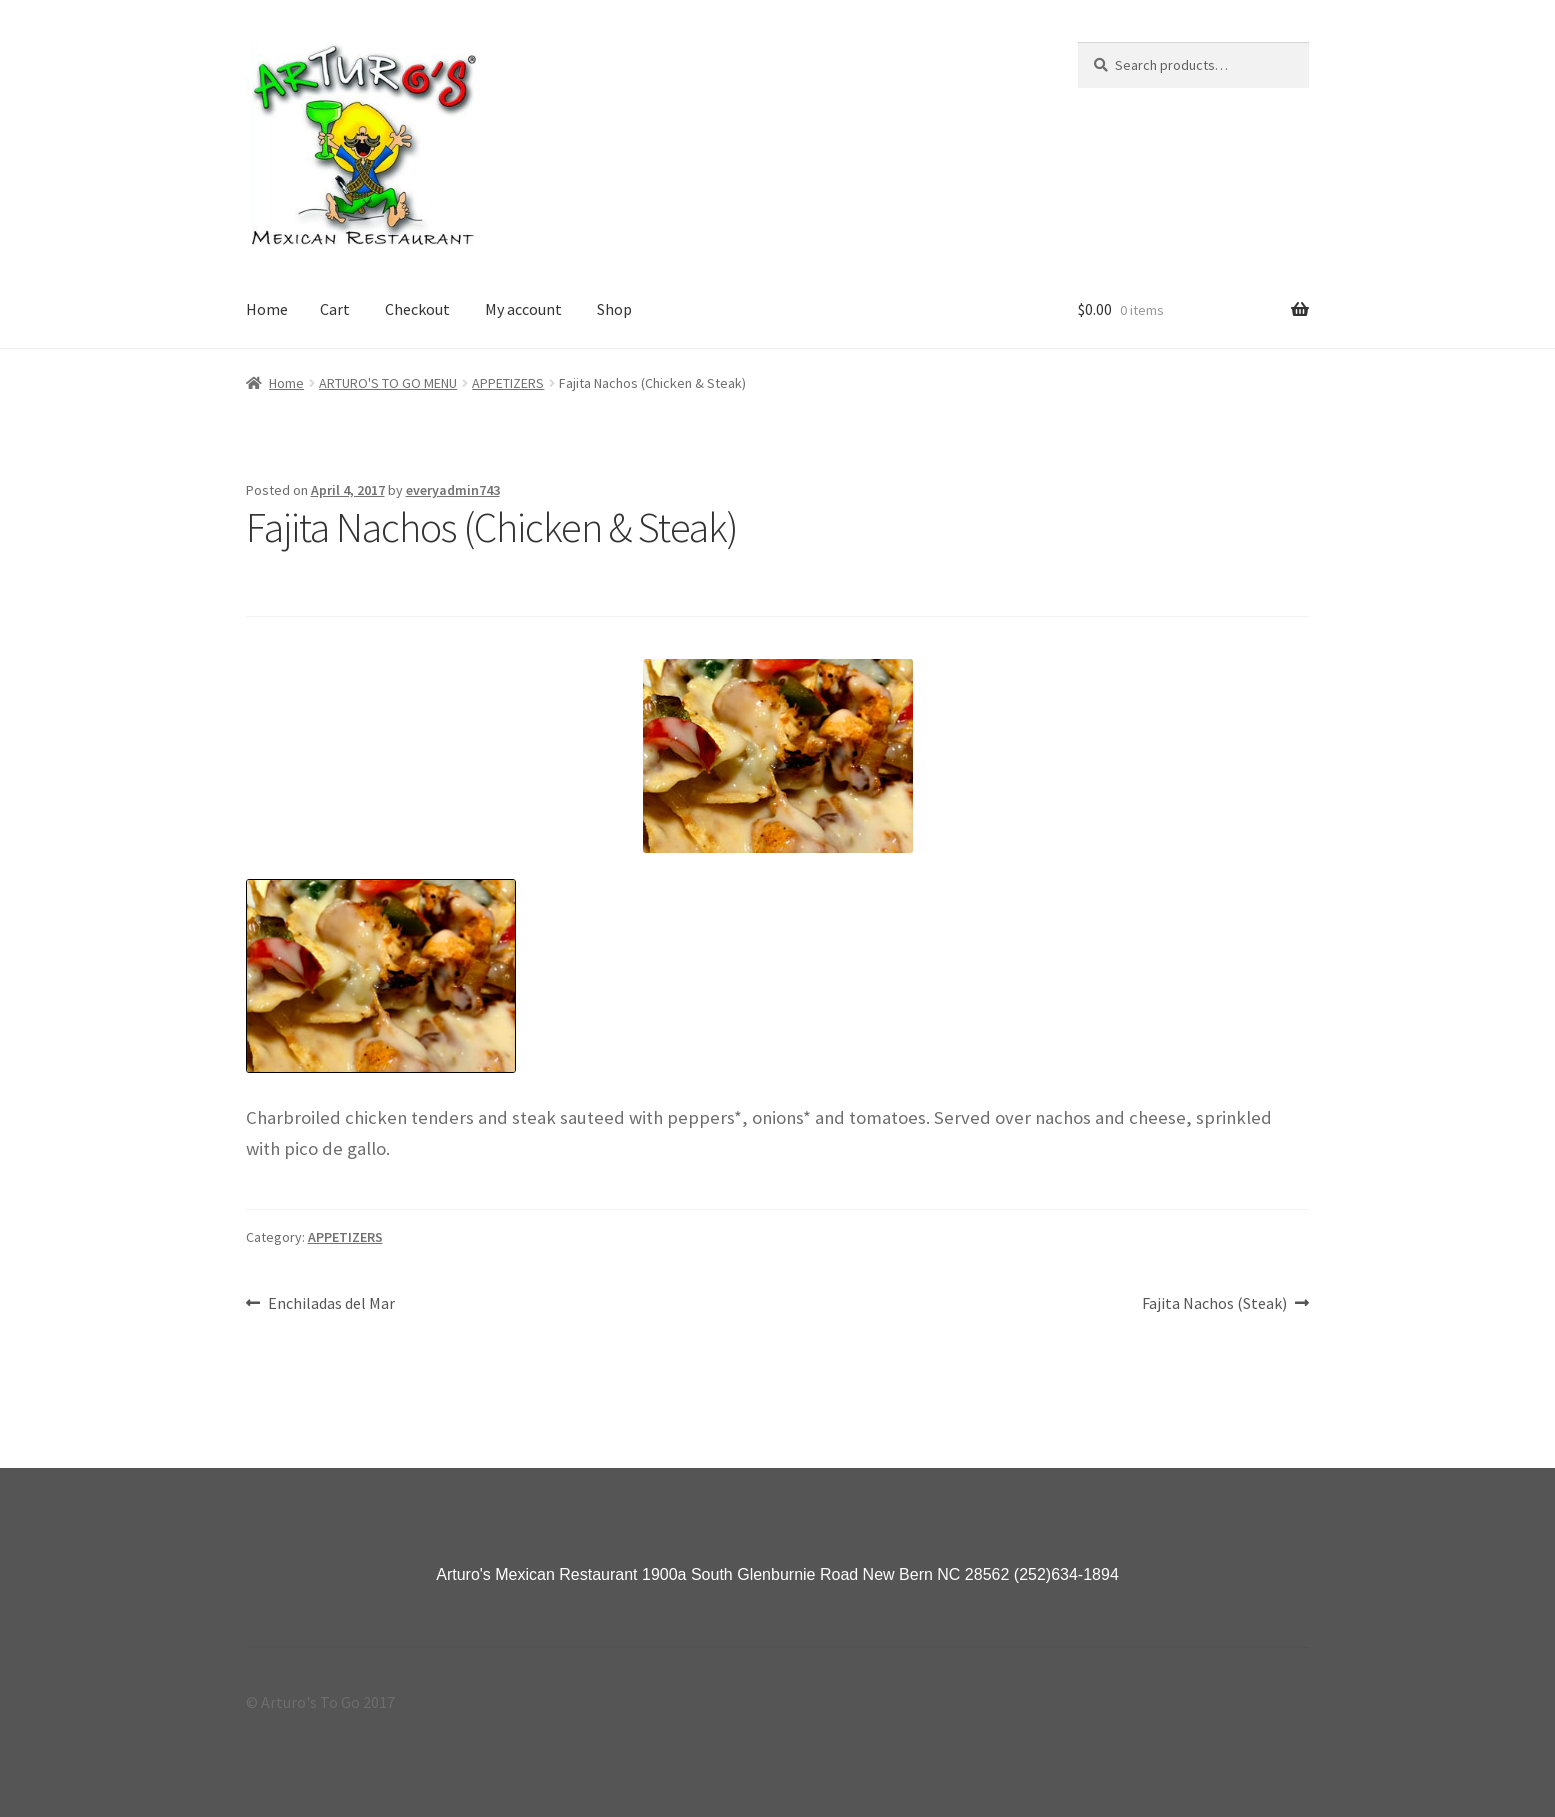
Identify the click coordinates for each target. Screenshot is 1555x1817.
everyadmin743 (453, 490)
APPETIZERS (508, 383)
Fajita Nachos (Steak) (1214, 1304)
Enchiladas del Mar (331, 1304)
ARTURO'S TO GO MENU (388, 383)
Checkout (417, 309)
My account (523, 309)
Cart (335, 309)
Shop (614, 309)
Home (267, 309)
